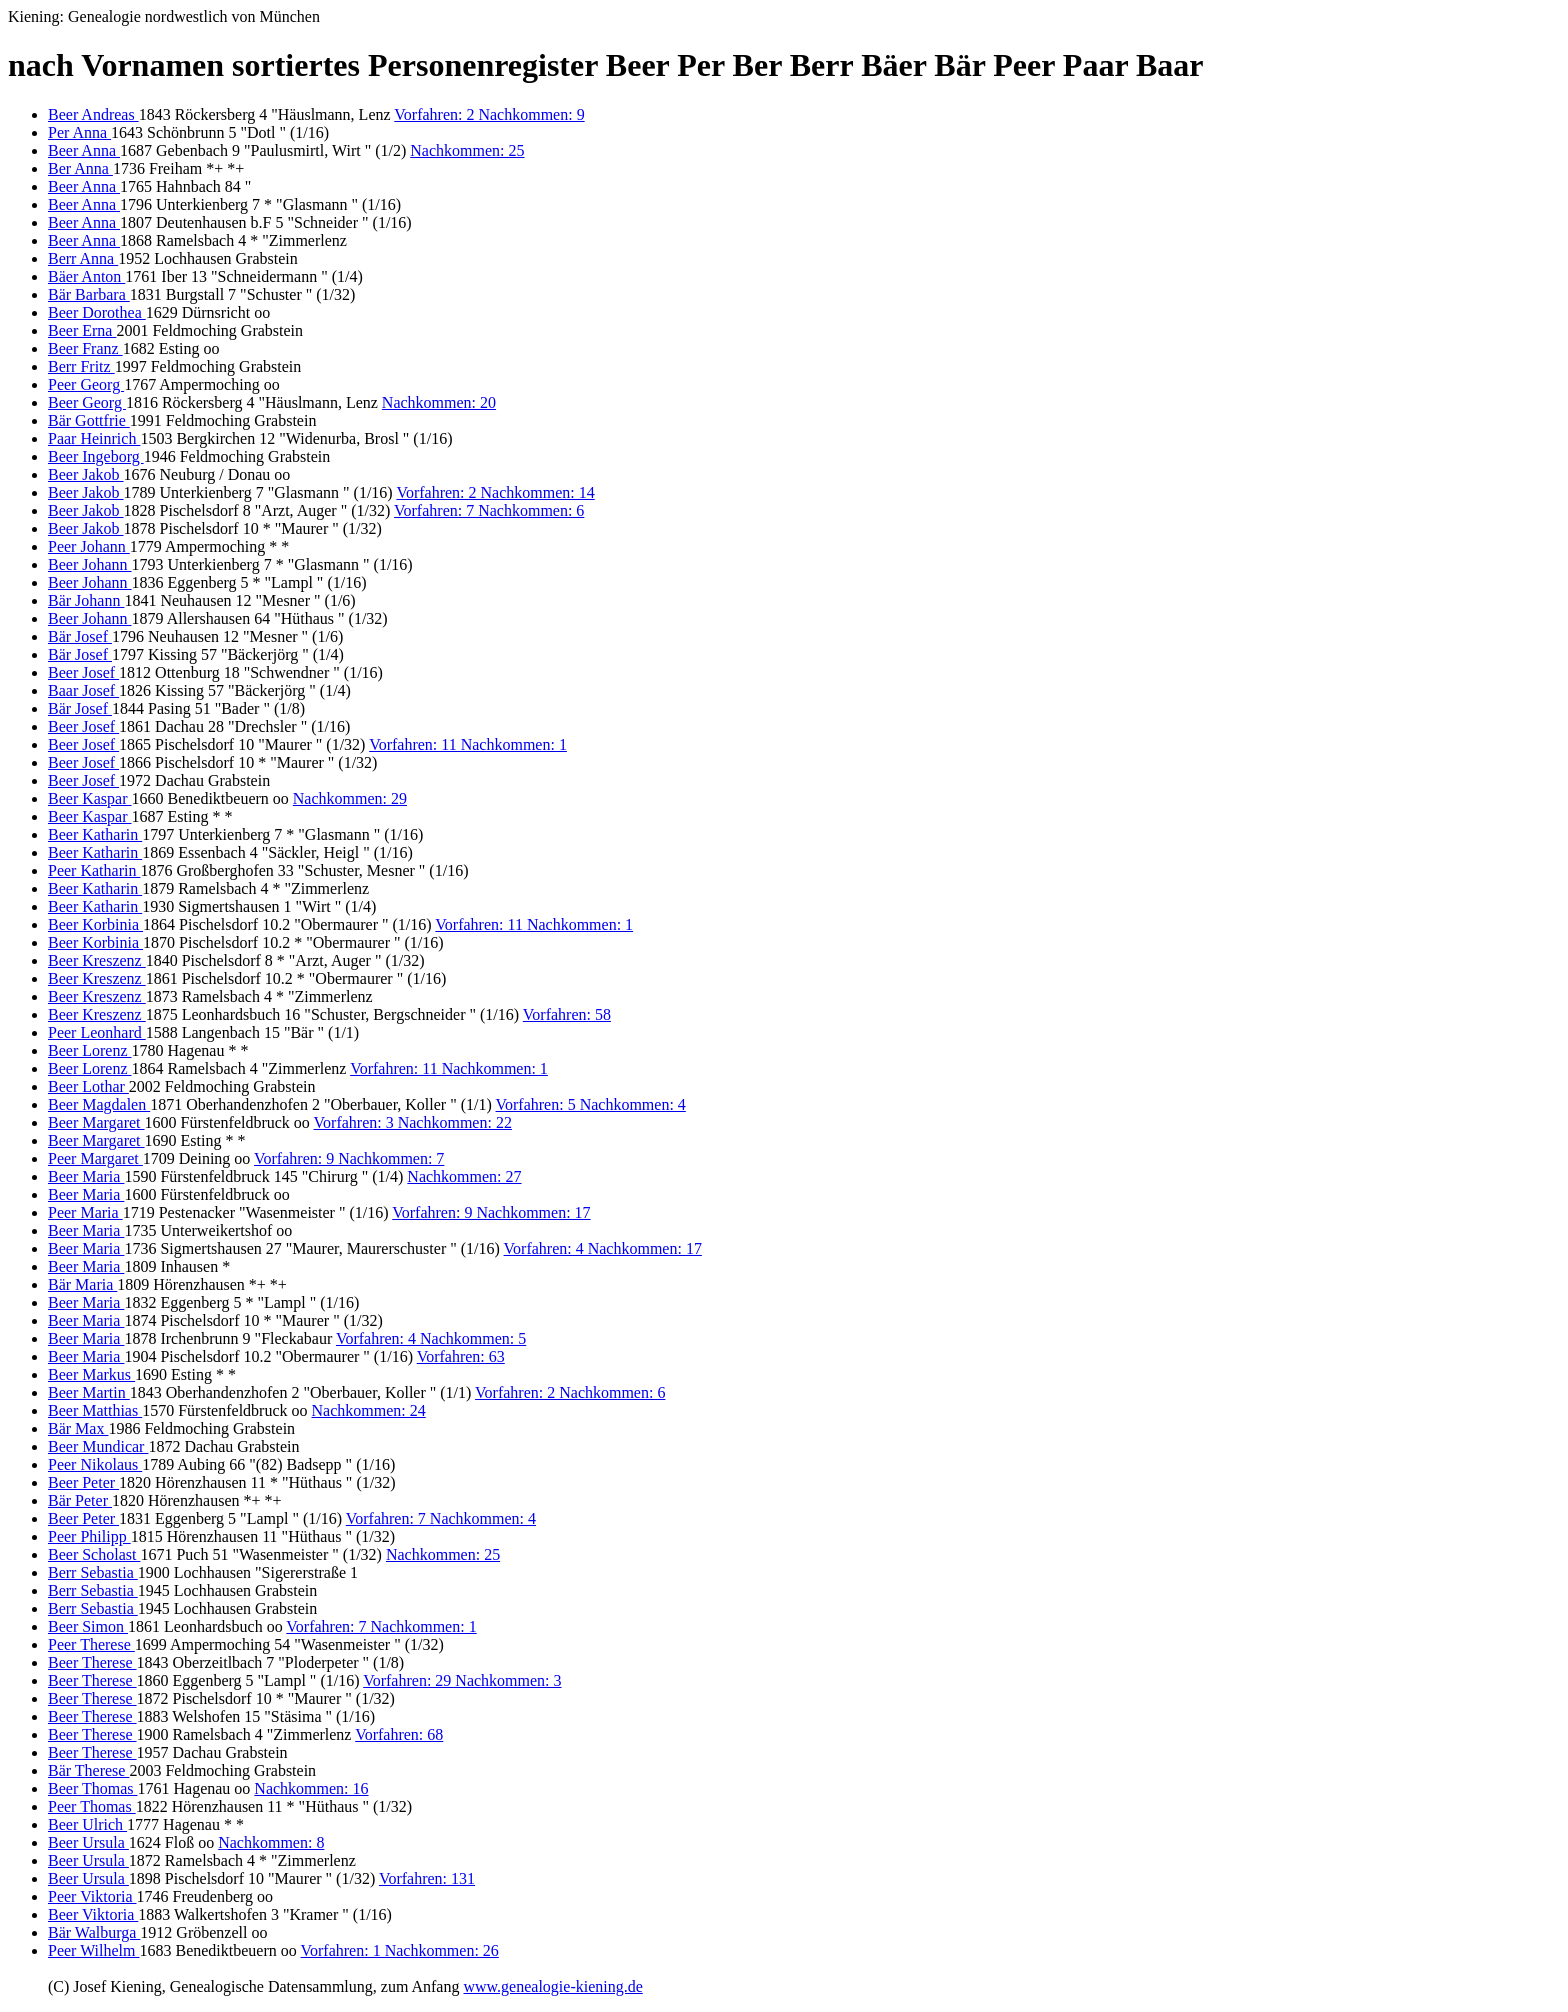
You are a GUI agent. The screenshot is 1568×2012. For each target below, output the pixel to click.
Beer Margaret (96, 1122)
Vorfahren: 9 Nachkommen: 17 (491, 1212)
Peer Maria (85, 1212)
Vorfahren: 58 (567, 1014)
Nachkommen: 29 (350, 798)
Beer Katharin (95, 834)
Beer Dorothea (97, 312)
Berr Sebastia (93, 1572)
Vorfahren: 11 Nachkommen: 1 (468, 744)
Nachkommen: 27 (464, 1176)
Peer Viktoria (92, 1896)
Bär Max (78, 1428)
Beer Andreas (93, 114)
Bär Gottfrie (89, 420)
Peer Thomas (92, 1806)
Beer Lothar (88, 1086)
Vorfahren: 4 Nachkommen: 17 (603, 1248)
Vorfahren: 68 (399, 1734)
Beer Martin (89, 1392)
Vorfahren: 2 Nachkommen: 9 (489, 114)
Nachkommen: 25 (467, 150)
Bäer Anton (86, 276)
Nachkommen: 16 (311, 1788)
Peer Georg (86, 384)
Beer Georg (87, 402)
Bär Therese (88, 1770)
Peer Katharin (94, 870)
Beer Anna (84, 150)
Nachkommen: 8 (271, 1842)
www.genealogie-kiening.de (552, 1986)
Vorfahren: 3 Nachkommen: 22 (413, 1122)
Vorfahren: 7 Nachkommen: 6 (489, 510)
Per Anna (79, 132)
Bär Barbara (89, 294)
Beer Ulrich (87, 1824)
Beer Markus (91, 1374)
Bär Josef (80, 636)
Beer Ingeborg (96, 456)
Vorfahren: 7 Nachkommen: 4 (441, 1518)
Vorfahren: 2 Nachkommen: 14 (495, 492)
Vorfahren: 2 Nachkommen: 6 (570, 1392)
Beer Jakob (86, 474)
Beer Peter (83, 1482)
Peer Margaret (95, 1158)
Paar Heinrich (94, 438)
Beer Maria (86, 1176)
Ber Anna (80, 168)
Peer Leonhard (97, 1032)
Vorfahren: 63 (461, 1356)
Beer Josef (83, 672)
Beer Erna (82, 330)
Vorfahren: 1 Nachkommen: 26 (400, 1950)
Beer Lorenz (90, 1050)
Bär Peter (80, 1500)
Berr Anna (83, 258)
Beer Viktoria (93, 1914)
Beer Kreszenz (97, 960)
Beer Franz (85, 348)
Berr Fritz (81, 366)
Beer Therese (92, 1662)
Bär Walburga (94, 1932)
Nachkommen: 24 (369, 1410)
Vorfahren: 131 (427, 1878)
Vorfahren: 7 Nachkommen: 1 (381, 1626)
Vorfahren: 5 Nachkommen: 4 (591, 1104)
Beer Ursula (88, 1842)
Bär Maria (82, 1284)
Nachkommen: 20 (439, 402)
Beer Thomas (92, 1788)
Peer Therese (91, 1644)
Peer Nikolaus (95, 1464)
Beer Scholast (94, 1554)
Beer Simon (88, 1626)
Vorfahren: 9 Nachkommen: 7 (349, 1158)
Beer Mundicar (98, 1446)
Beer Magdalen (99, 1104)
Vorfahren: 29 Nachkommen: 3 (462, 1680)
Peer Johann (89, 546)
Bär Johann (86, 600)
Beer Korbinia (95, 924)
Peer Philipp (89, 1536)
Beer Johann (90, 564)
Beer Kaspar (90, 798)
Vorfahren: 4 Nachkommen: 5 (431, 1338)
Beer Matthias (95, 1410)
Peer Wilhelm (93, 1950)
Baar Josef (83, 690)
